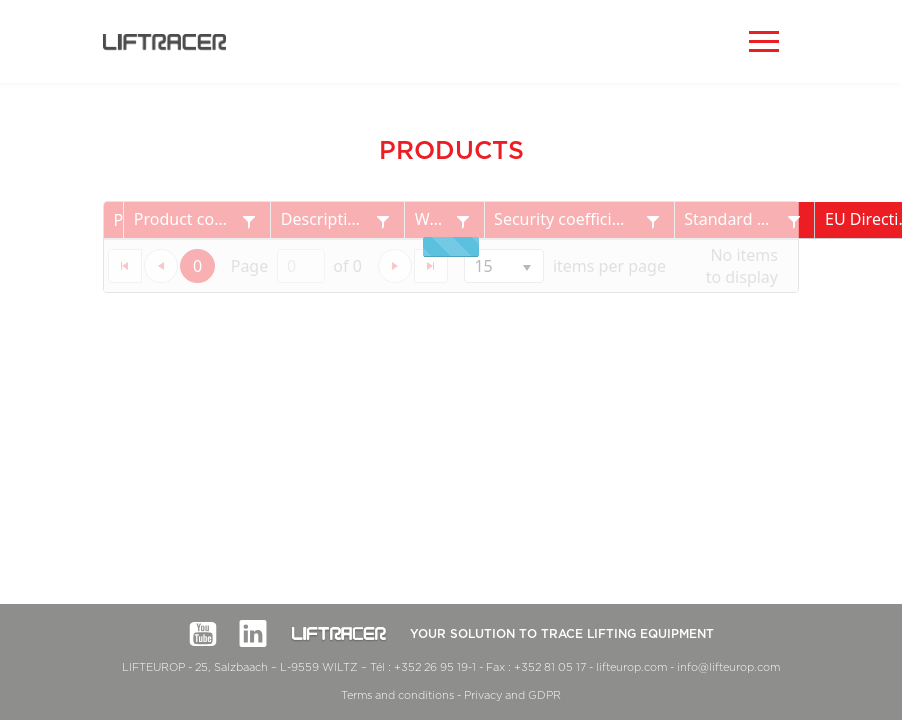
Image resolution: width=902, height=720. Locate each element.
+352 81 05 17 (550, 667)
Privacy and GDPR (512, 695)
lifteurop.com (631, 667)
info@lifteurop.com (728, 667)
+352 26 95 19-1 (435, 667)
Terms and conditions (397, 695)
